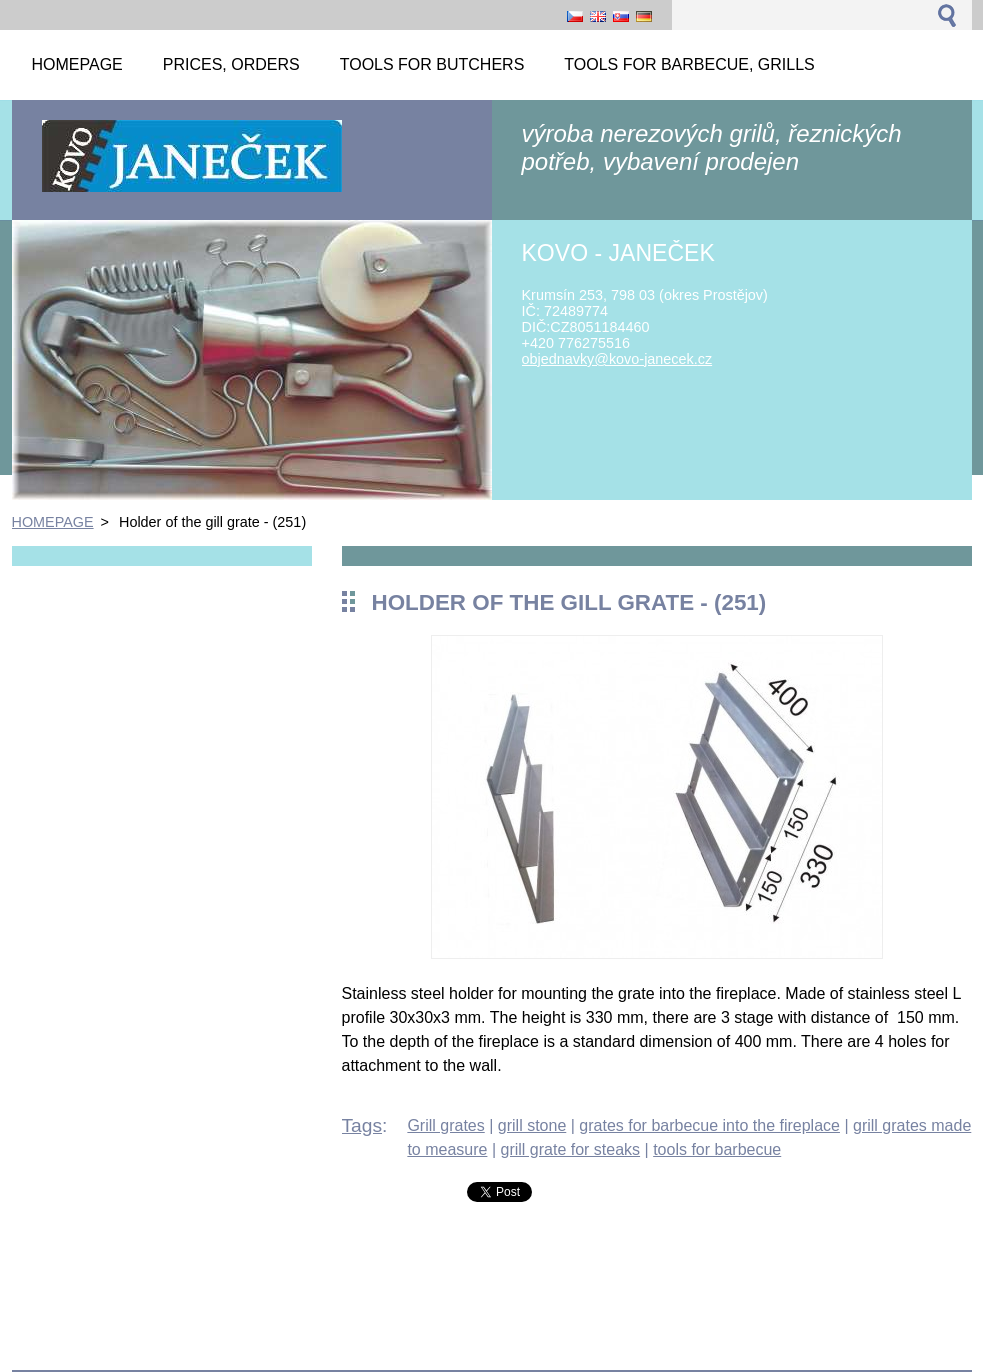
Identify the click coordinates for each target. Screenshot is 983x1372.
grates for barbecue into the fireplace (709, 1125)
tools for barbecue (717, 1149)
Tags (362, 1125)
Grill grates (445, 1125)
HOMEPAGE (53, 522)
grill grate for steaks (570, 1149)
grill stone (532, 1125)
